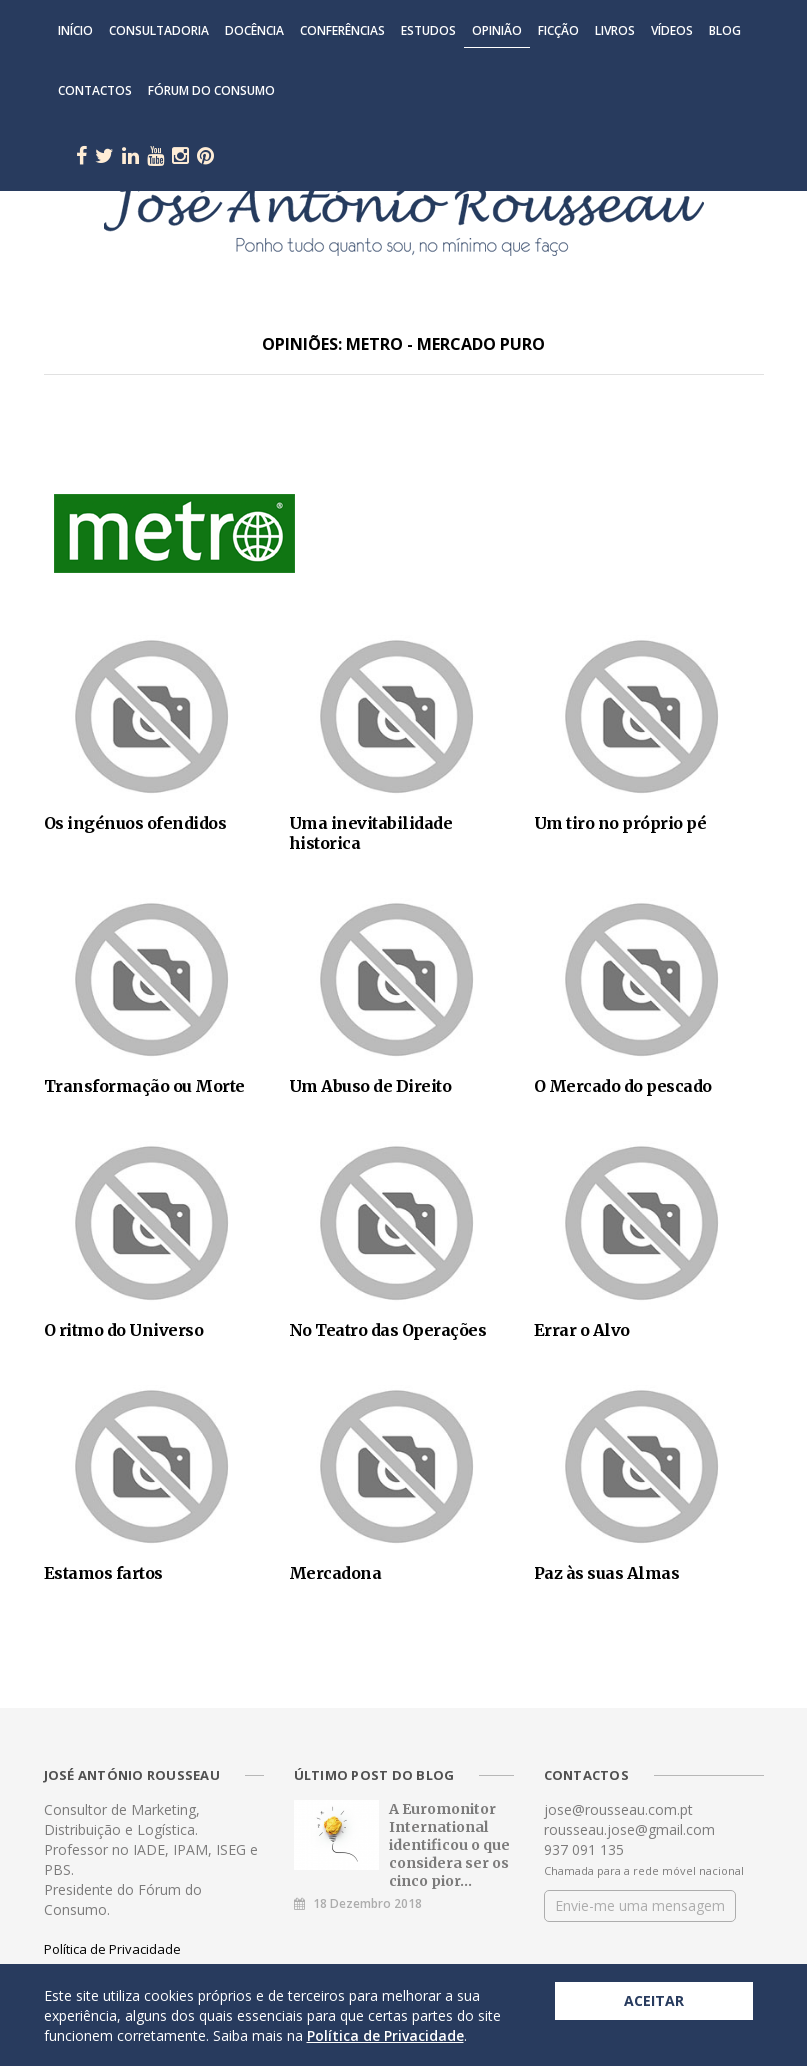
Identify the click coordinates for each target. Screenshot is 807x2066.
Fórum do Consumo (211, 90)
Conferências (342, 30)
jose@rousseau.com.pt (618, 1809)
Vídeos (672, 30)
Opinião (497, 30)
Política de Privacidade (112, 1949)
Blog (725, 30)
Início (75, 30)
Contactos (95, 90)
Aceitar (654, 2000)
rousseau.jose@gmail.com (629, 1829)
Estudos (428, 30)
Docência (254, 30)
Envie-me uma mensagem (640, 1905)
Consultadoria (159, 30)
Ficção (558, 30)
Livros (615, 30)
